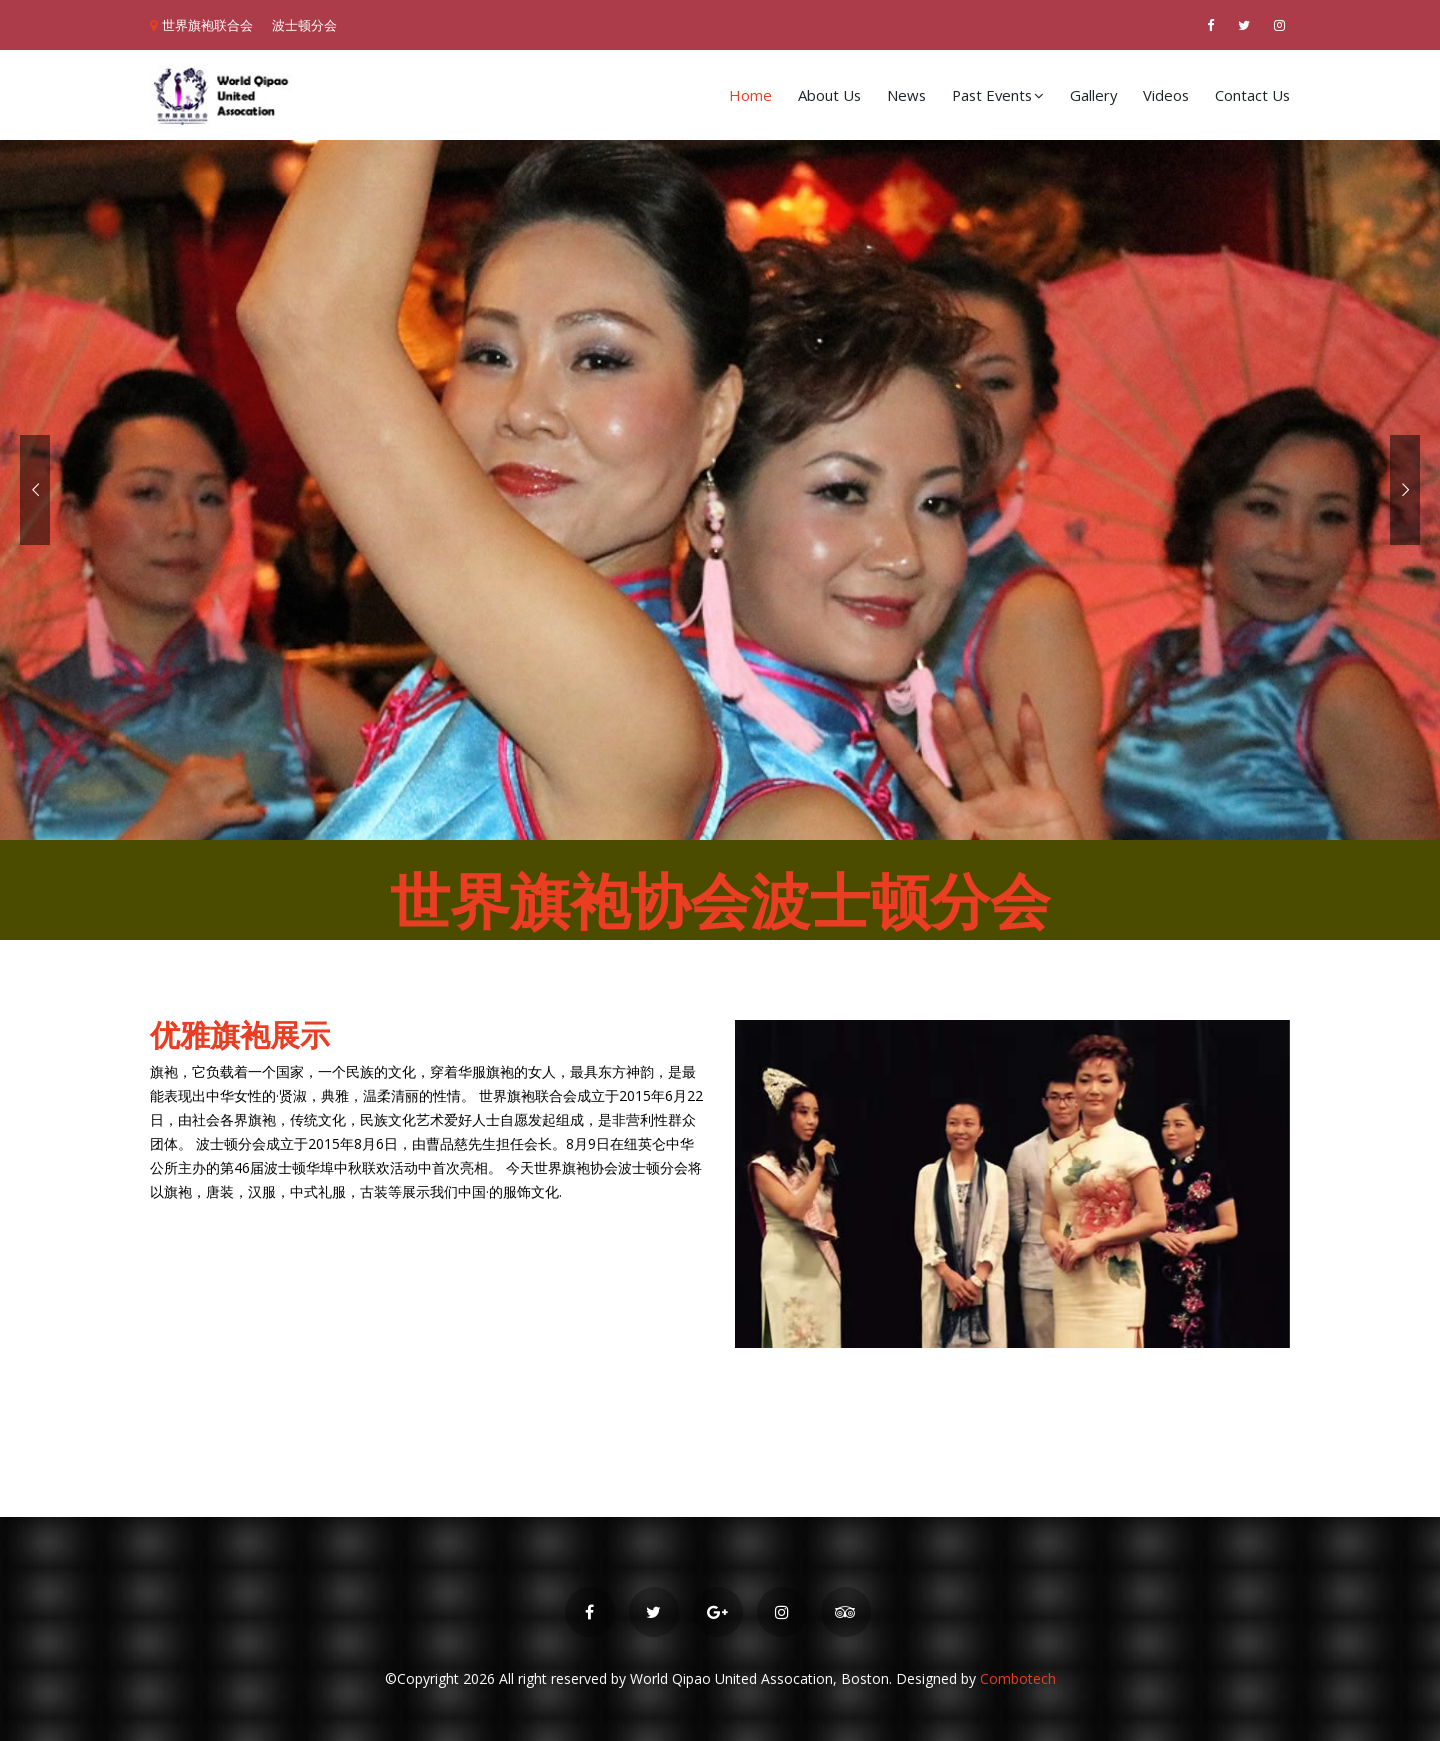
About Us (829, 95)
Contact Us (1252, 95)
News (906, 95)
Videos (1166, 95)
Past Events (998, 95)
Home (750, 95)
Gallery (1093, 95)
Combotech (1018, 1678)
